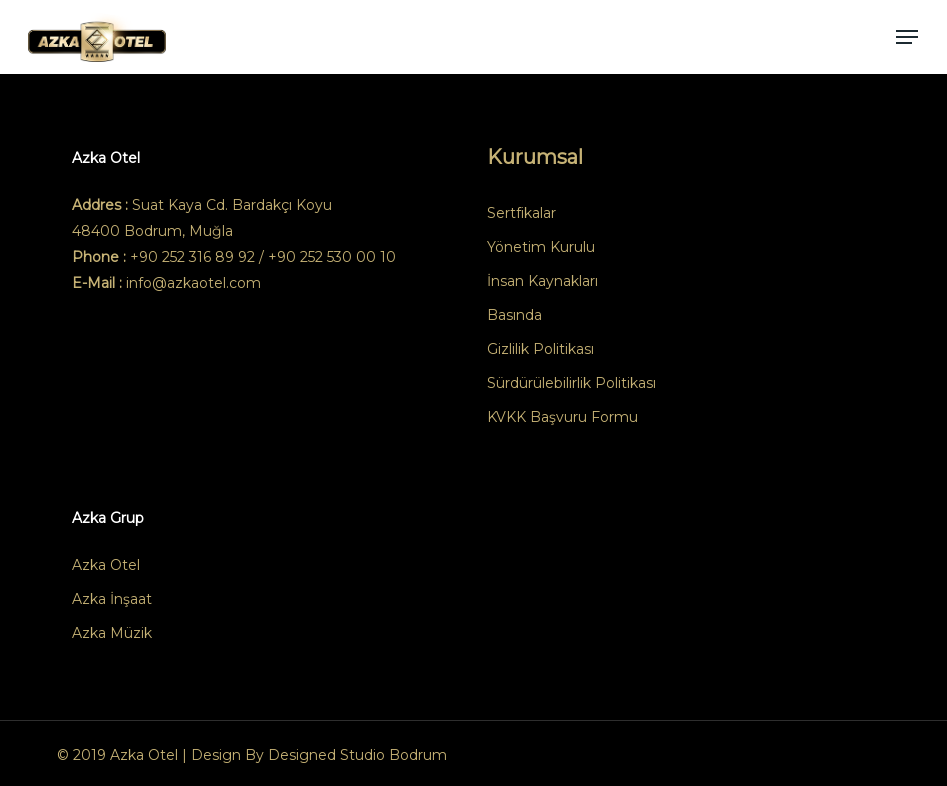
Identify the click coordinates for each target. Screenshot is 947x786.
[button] (907, 37)
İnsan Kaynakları (542, 281)
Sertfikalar (521, 213)
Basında (514, 315)
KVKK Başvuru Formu (562, 417)
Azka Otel (106, 565)
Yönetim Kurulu (541, 247)
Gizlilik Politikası (540, 349)
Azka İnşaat (112, 599)
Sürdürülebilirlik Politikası (571, 383)
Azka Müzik (112, 633)
